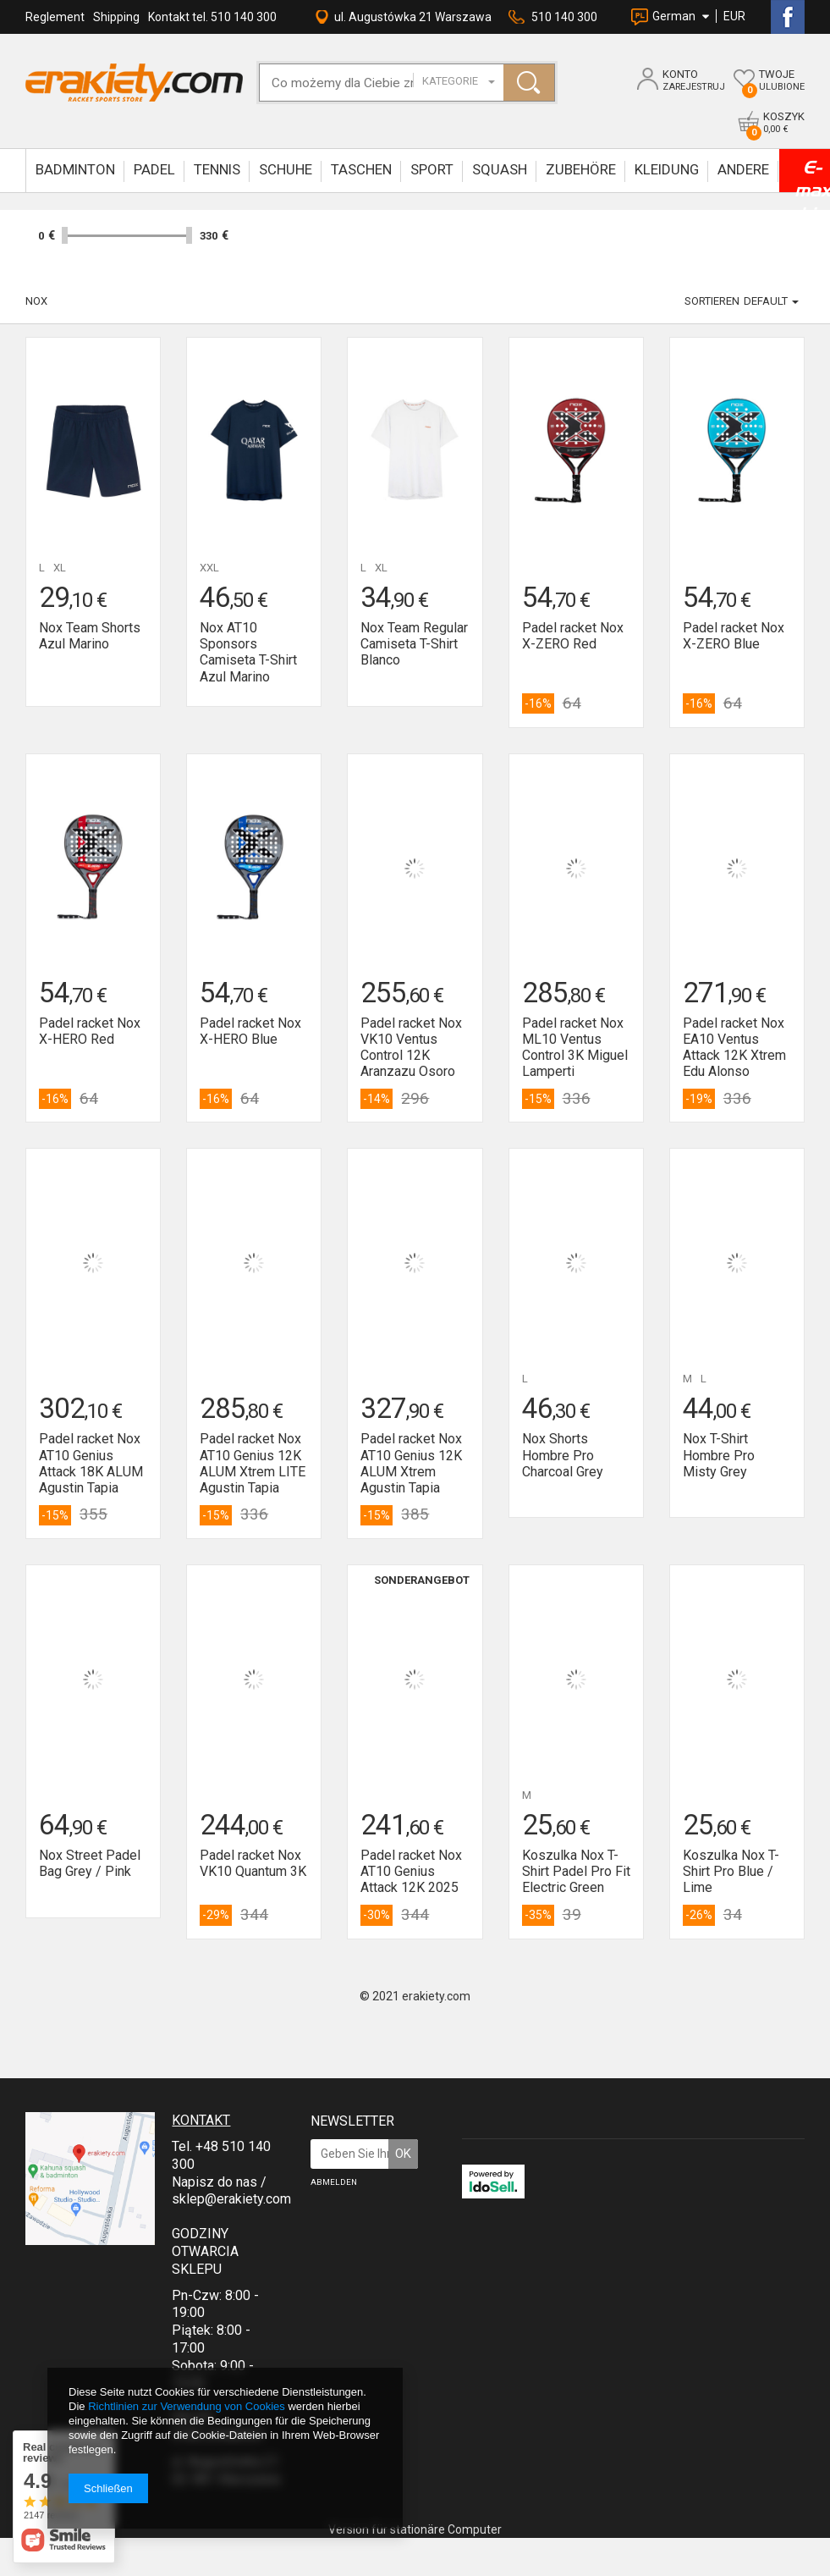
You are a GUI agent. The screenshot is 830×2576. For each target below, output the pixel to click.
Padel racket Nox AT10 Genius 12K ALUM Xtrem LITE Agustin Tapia (252, 1463)
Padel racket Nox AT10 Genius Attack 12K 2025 (411, 1871)
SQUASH (499, 169)
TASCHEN (361, 169)
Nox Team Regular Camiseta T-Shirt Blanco (414, 644)
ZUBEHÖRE (581, 169)
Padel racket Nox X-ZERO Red (573, 636)
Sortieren (711, 301)
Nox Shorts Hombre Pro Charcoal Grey (562, 1455)
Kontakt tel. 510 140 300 (212, 17)
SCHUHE (285, 169)
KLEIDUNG (667, 169)
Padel (154, 169)
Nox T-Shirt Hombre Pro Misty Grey (719, 1455)
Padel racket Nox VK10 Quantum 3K (253, 1863)
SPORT (431, 169)
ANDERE (743, 169)
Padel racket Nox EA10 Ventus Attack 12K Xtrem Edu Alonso (734, 1047)
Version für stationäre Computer (415, 2529)
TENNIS (217, 169)
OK (403, 2153)
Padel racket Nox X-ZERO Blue (733, 636)
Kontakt (201, 2120)
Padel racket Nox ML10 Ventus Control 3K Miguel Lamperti (575, 1047)
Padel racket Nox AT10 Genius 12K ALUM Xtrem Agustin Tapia (411, 1463)
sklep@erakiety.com (231, 2199)
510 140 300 (564, 17)
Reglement (55, 17)
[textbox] (354, 82)
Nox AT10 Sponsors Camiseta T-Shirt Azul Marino (248, 652)
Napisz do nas (214, 2182)
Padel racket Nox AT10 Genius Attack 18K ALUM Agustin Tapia (91, 1463)
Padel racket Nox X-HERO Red (89, 1031)
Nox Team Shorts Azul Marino (89, 636)
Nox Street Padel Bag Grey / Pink (89, 1863)
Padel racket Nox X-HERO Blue (250, 1031)
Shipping (116, 17)
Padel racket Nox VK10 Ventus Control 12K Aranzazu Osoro (411, 1047)
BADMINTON (75, 169)
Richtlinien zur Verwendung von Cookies (186, 2406)
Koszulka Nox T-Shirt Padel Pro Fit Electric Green (576, 1871)
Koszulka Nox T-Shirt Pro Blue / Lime (731, 1871)
